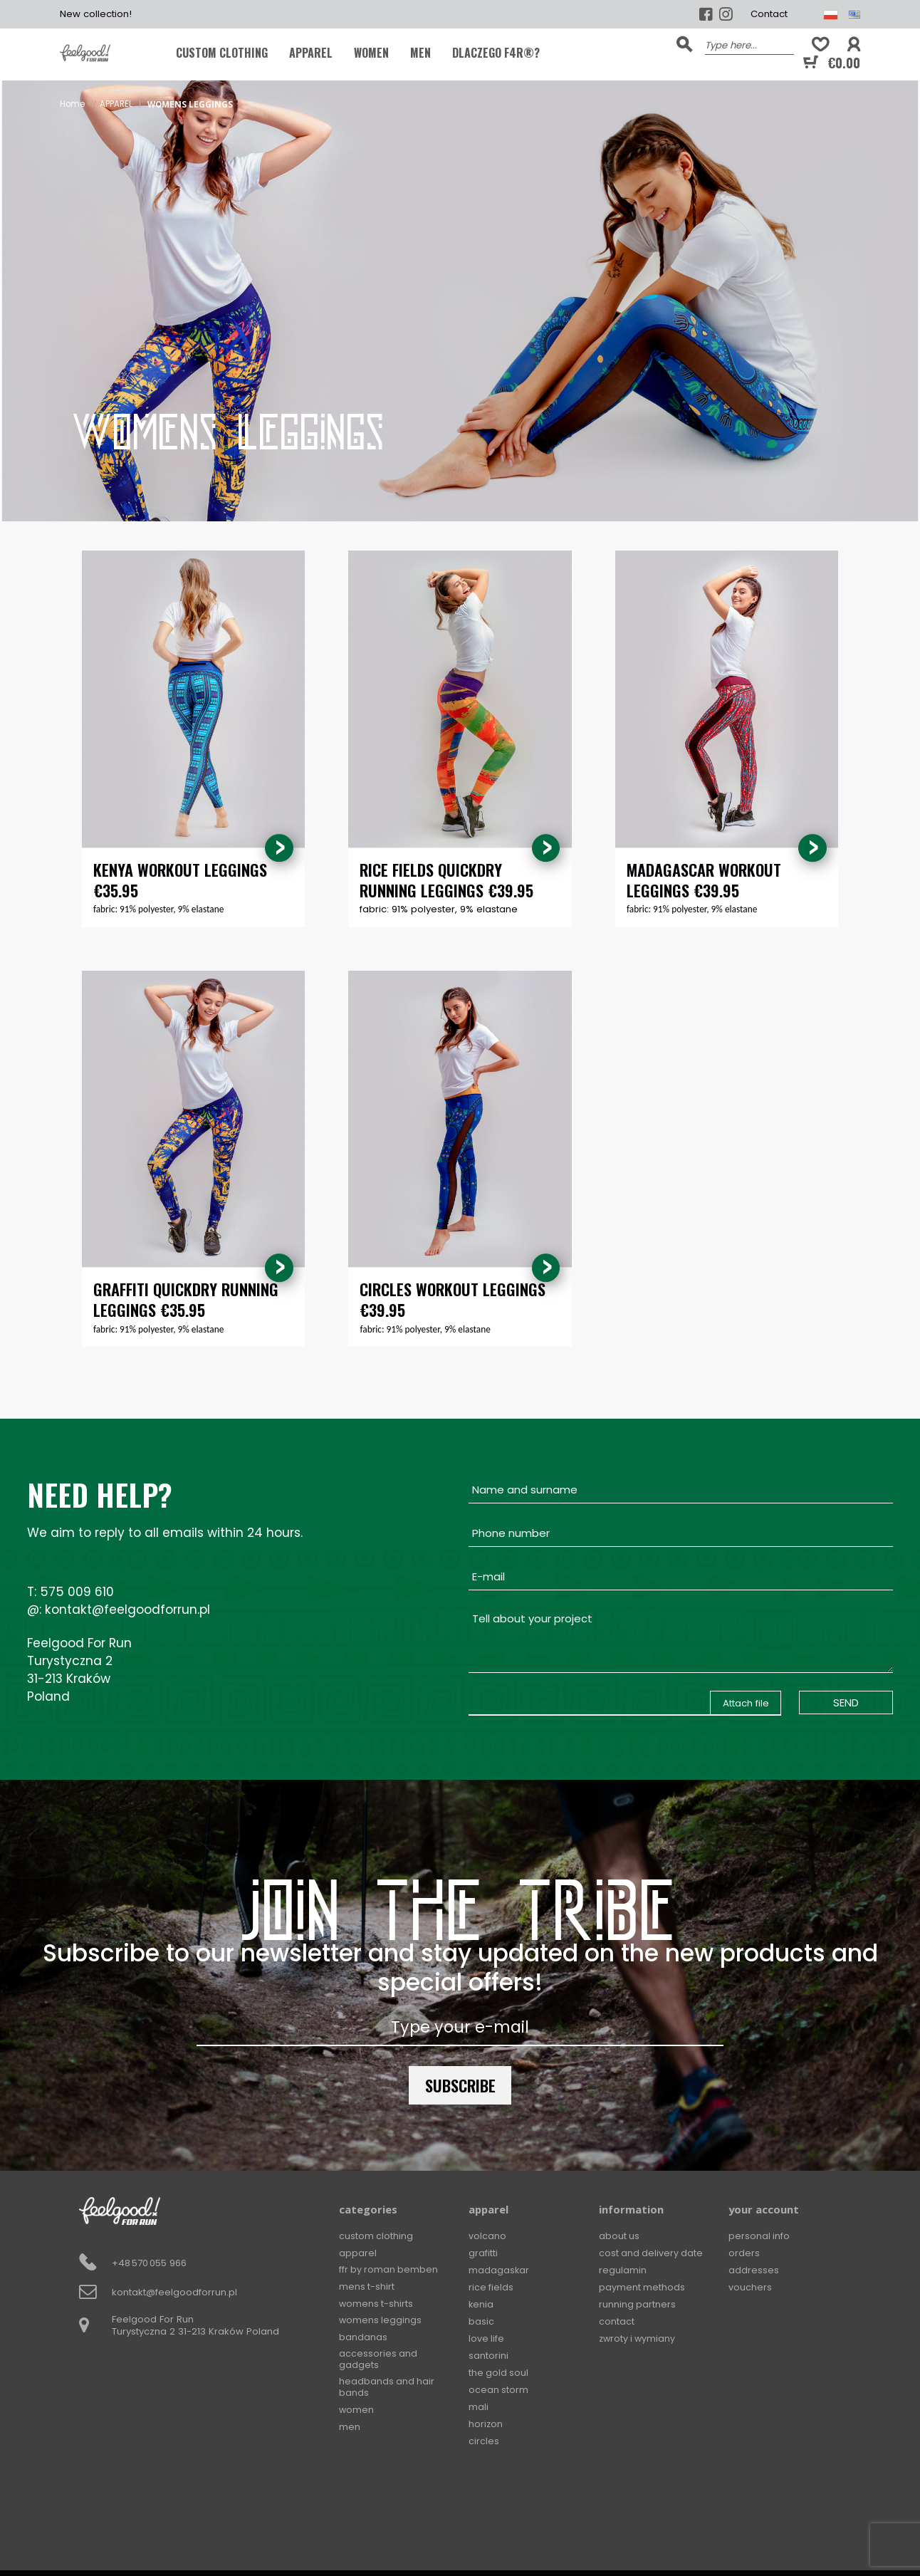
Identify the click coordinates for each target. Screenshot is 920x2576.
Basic (481, 2322)
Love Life (487, 2339)
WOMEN (371, 52)
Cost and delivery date (652, 2253)
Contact (769, 14)
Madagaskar (499, 2271)
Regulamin (623, 2271)
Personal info (759, 2236)
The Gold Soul (499, 2373)
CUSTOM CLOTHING (222, 52)
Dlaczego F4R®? (496, 52)
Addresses (753, 2271)
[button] (853, 45)
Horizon (486, 2424)
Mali (478, 2407)
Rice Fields (491, 2288)
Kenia (481, 2305)
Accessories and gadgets (378, 2362)
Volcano (487, 2236)
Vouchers (750, 2288)
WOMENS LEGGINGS (381, 2322)
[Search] (749, 44)
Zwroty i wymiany (639, 2339)
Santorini (488, 2356)
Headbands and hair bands (387, 2391)
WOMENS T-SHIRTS (376, 2305)
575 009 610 (77, 1592)
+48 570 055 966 (149, 2263)
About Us (619, 2236)
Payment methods (642, 2288)
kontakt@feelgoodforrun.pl (127, 1610)
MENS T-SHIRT (367, 2288)
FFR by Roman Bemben (389, 2271)
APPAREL (311, 52)
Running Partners (637, 2305)
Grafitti (483, 2253)
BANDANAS (363, 2339)
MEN (420, 52)
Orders (744, 2253)
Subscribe (460, 2085)
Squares (488, 2458)
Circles (484, 2441)
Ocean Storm (499, 2390)
